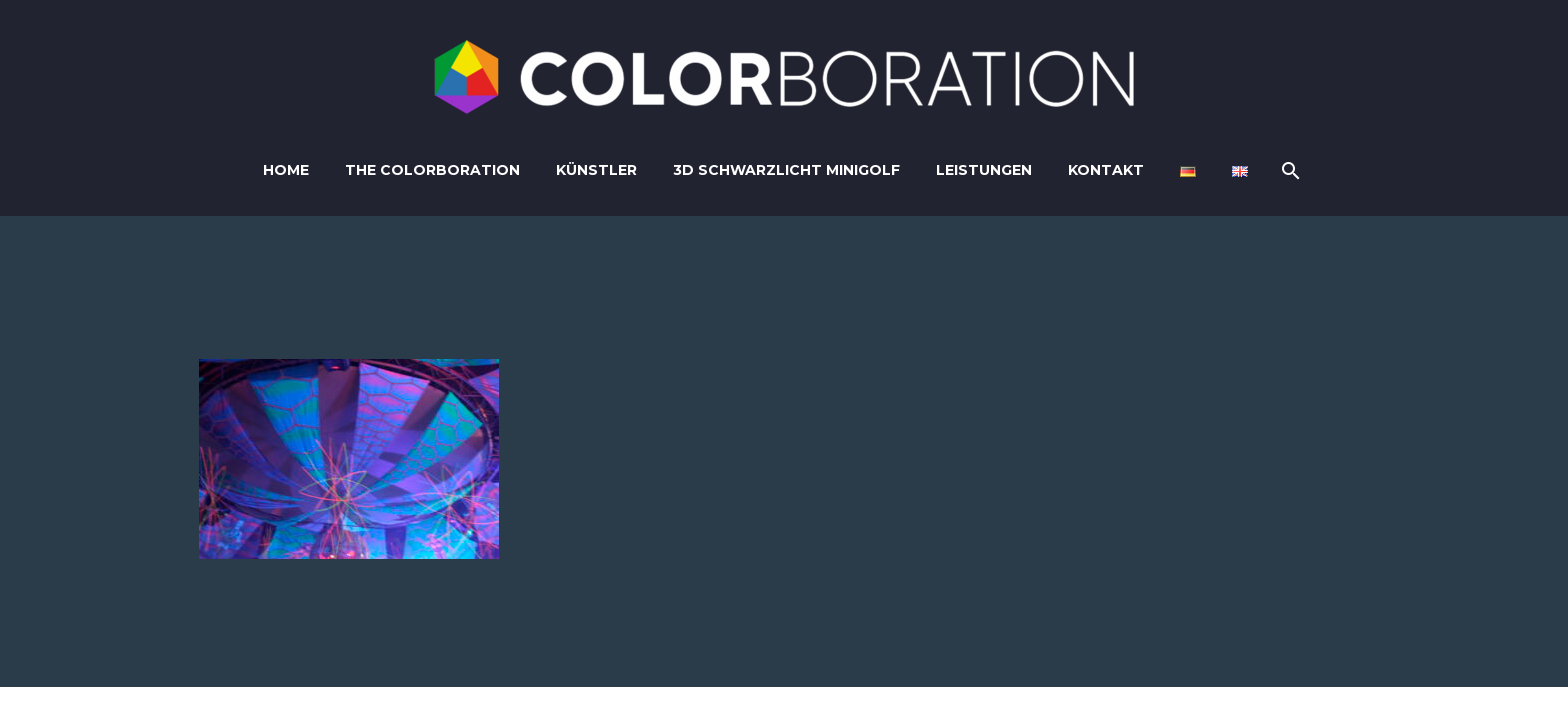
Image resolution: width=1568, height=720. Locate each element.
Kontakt (1106, 170)
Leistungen (984, 170)
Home (286, 170)
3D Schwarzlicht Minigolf (786, 170)
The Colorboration (432, 170)
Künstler (596, 170)
